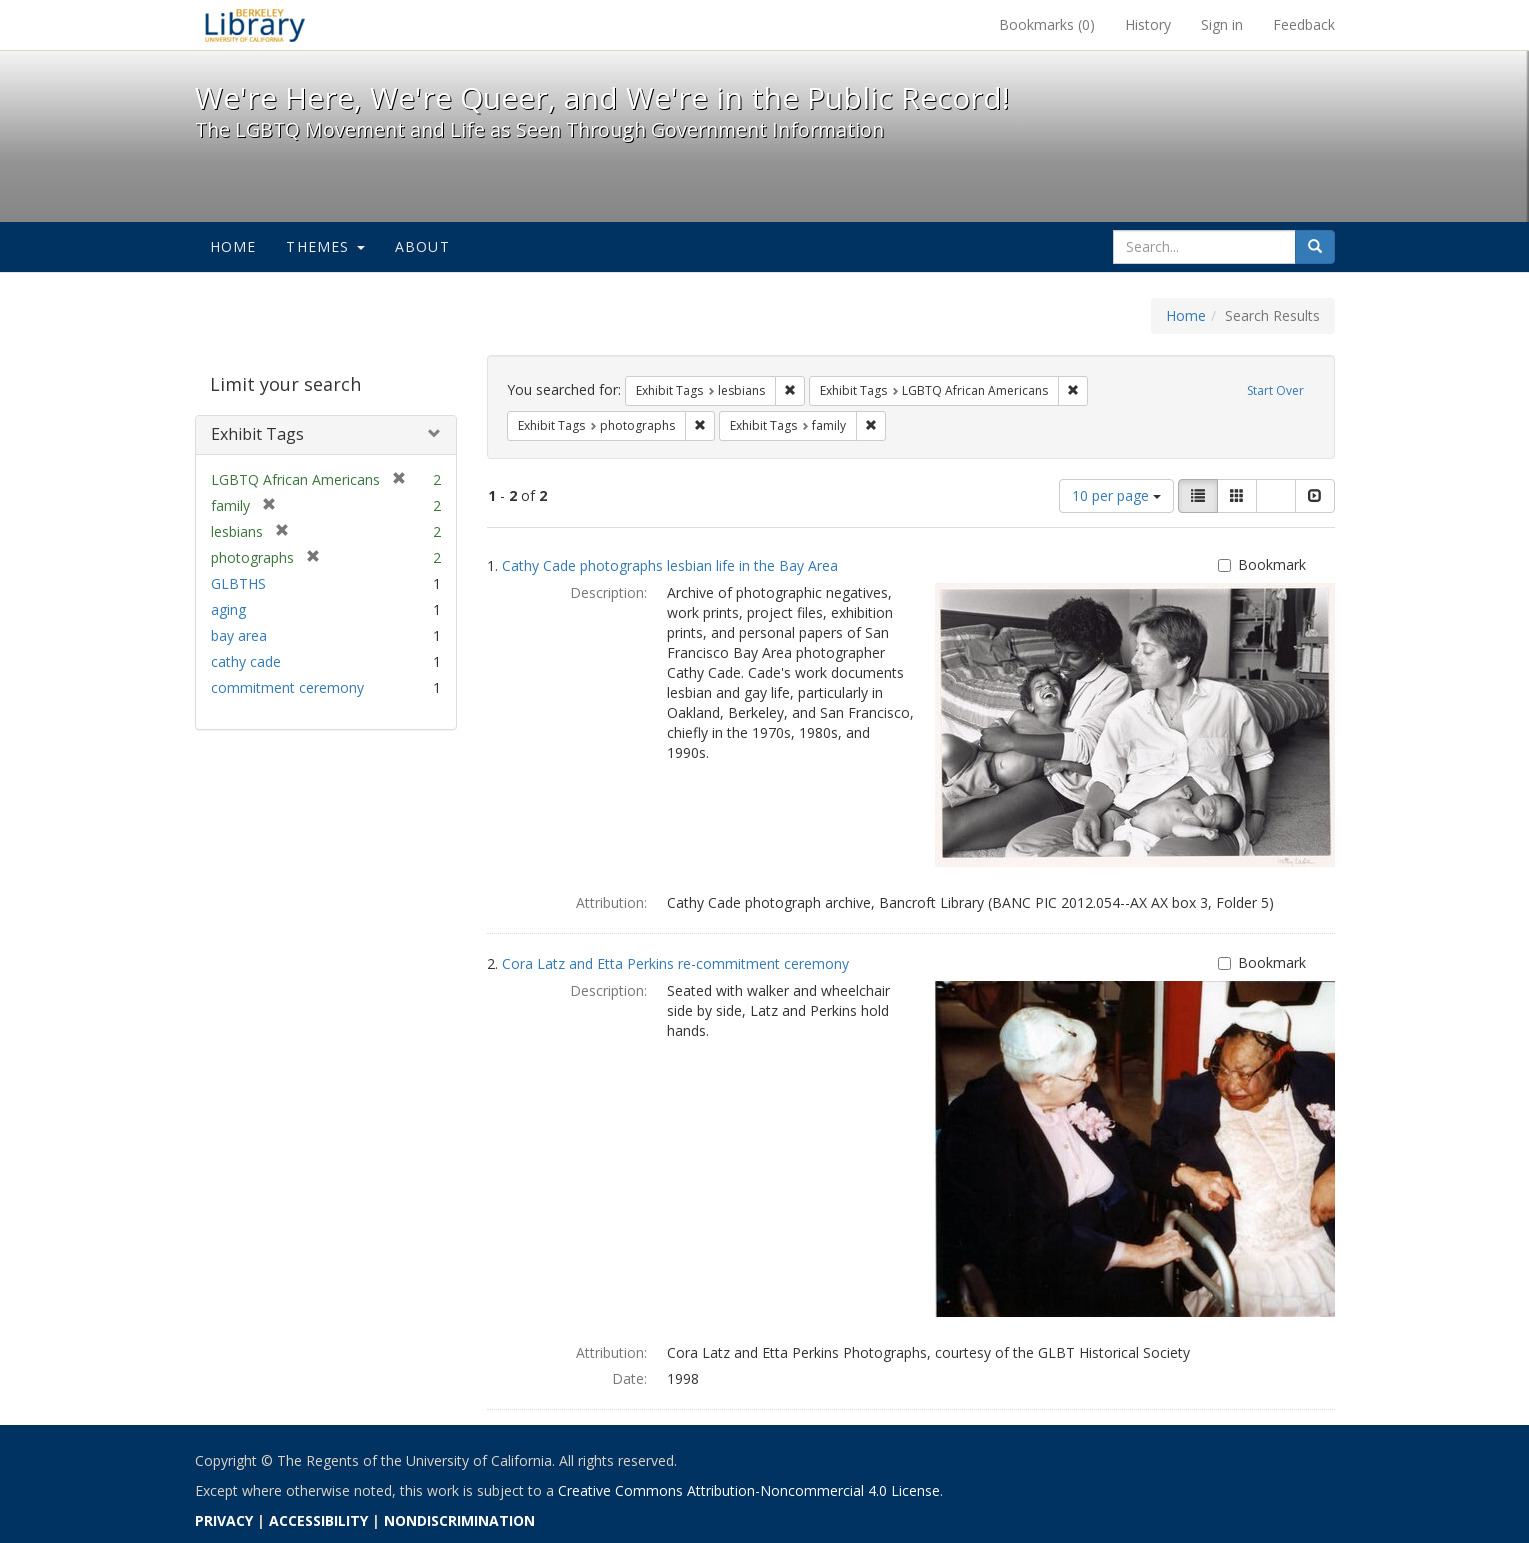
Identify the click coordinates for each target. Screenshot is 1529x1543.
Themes (325, 246)
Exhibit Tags (257, 434)
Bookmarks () (1047, 24)
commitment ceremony (287, 687)
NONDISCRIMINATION (459, 1520)
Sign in (1222, 24)
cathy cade (246, 661)
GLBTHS (238, 583)
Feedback (1304, 24)
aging (228, 609)
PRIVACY (224, 1520)
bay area (239, 635)
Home (233, 246)
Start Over (1275, 390)
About (422, 246)
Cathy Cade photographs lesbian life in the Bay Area (670, 565)
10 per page (1116, 495)
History (1148, 24)
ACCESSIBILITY (318, 1520)
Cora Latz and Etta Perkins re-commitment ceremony (675, 963)
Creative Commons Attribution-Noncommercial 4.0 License (749, 1490)
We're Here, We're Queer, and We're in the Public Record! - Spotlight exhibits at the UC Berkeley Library (255, 25)
